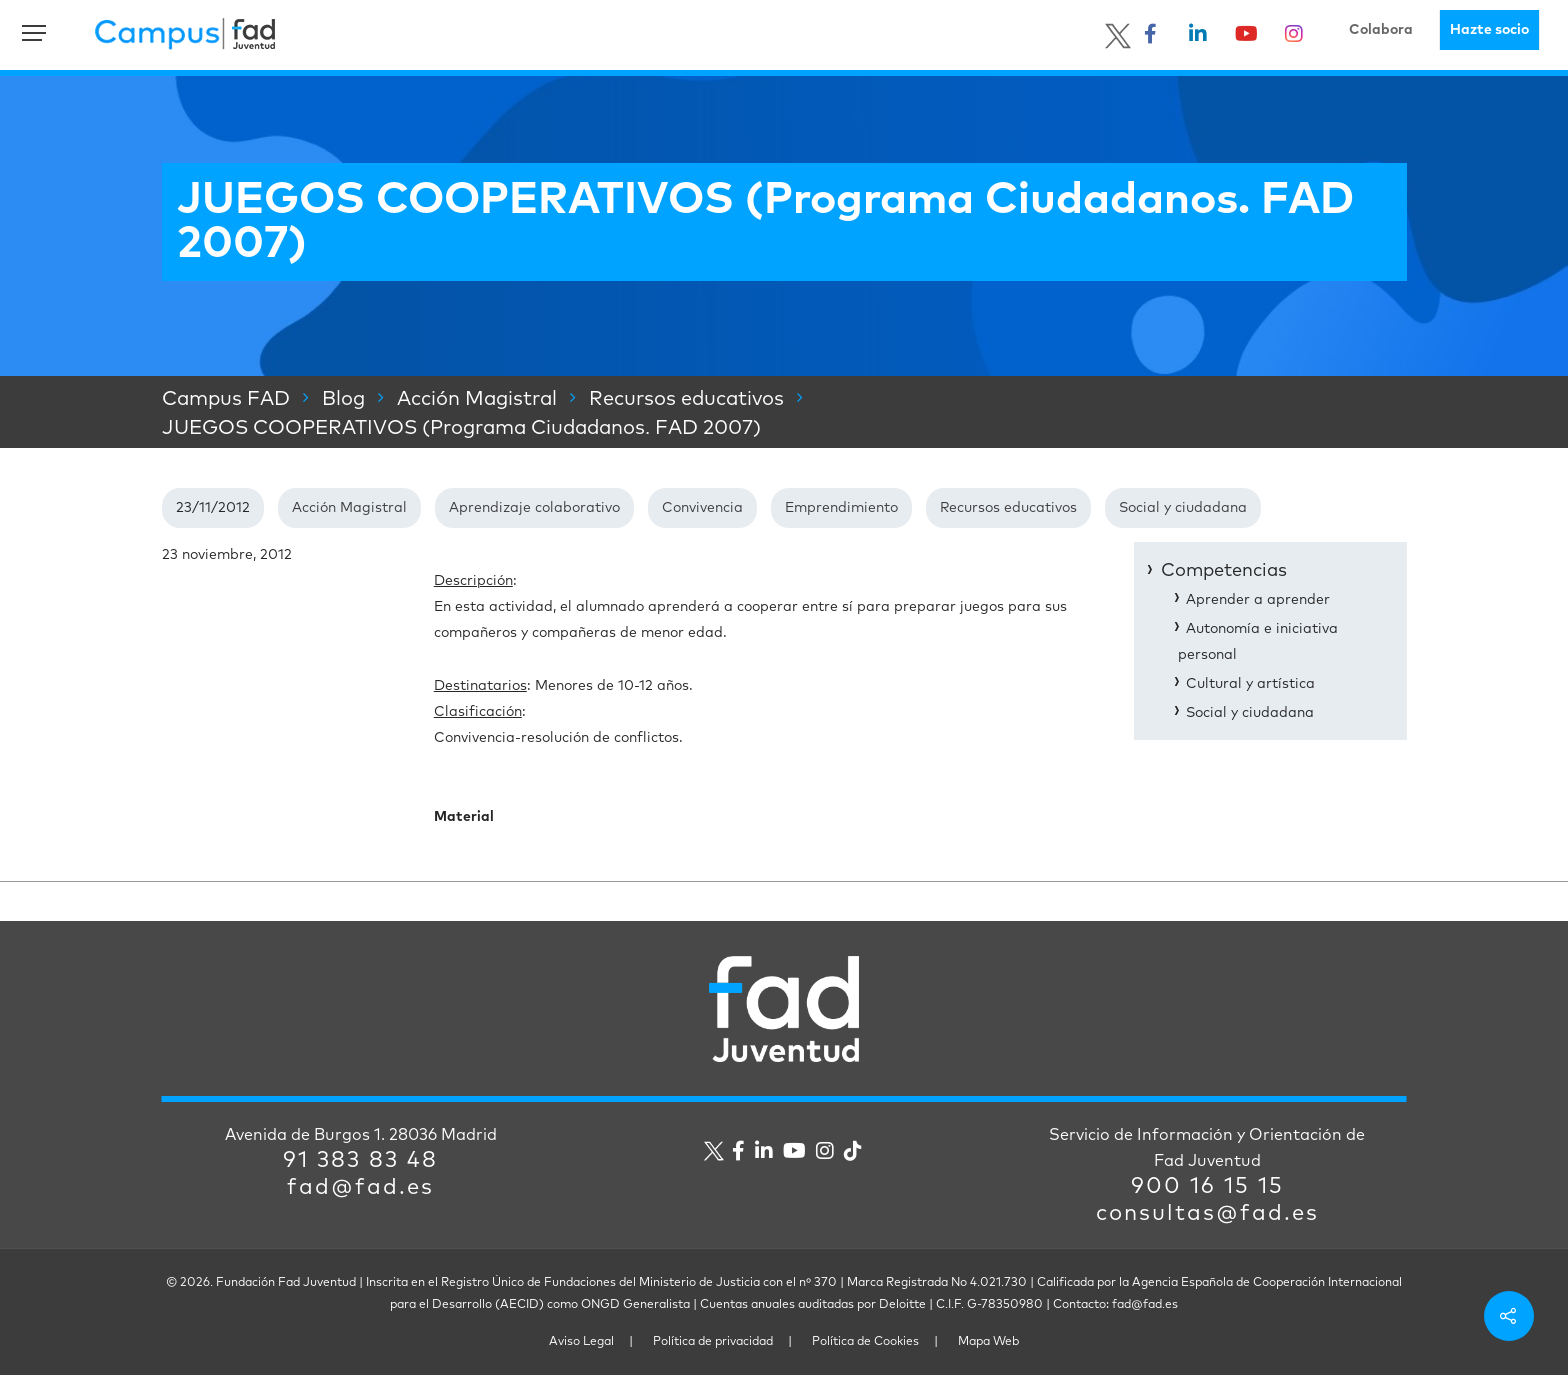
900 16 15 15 (1207, 1187)
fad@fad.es (360, 1188)
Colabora (1381, 30)
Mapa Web (988, 1342)
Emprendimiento (841, 508)
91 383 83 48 (360, 1161)
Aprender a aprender (1258, 600)
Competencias (1224, 571)
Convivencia (702, 508)
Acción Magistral (349, 508)
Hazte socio (1489, 30)
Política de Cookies (865, 1342)
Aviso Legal (581, 1342)
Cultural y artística (1250, 684)
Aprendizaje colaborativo (534, 508)
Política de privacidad (713, 1342)
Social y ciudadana (1183, 508)
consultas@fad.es (1207, 1214)
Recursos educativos (1008, 508)
